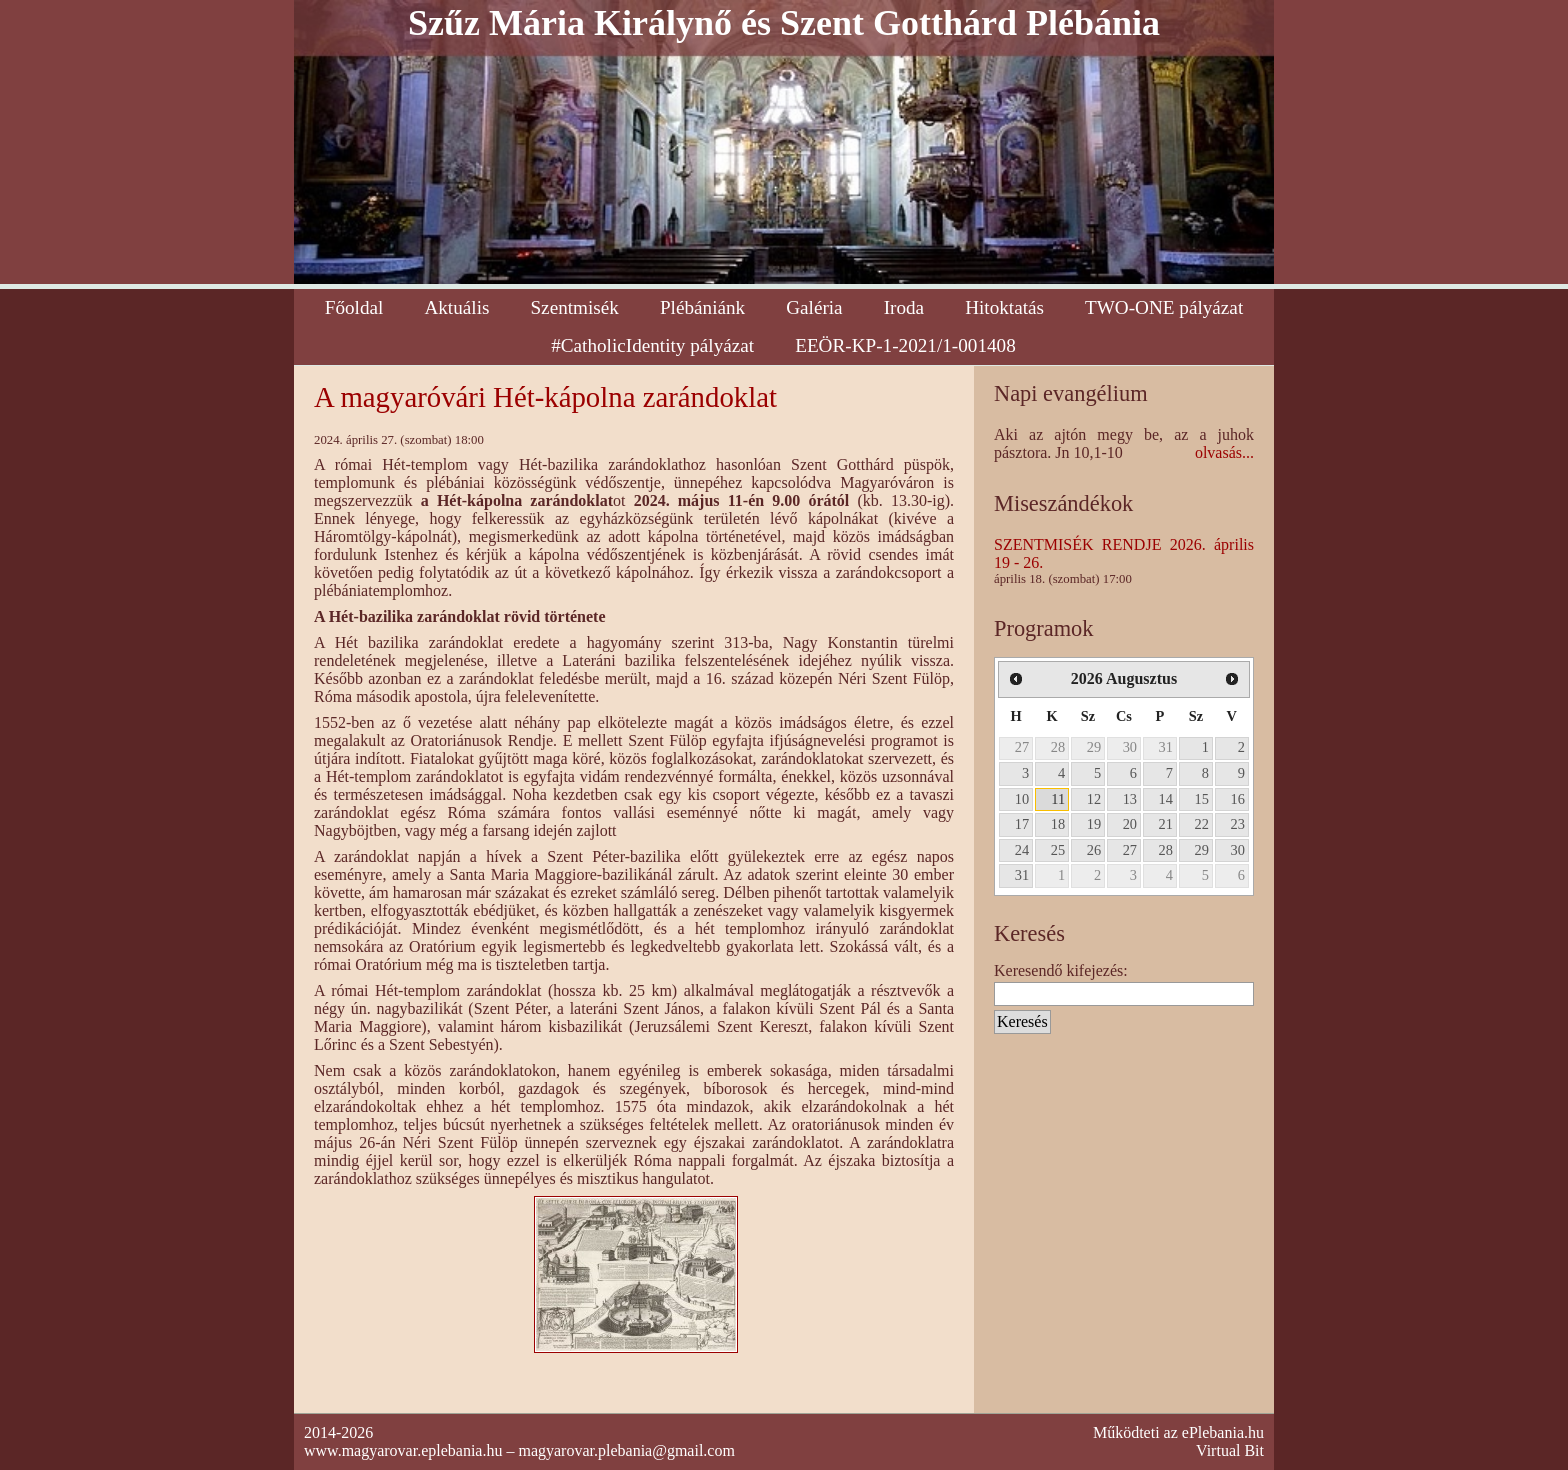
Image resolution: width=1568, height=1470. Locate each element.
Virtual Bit (1230, 1450)
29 (1094, 747)
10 (1022, 799)
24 (1022, 850)
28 (1058, 747)
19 (1094, 824)
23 (1238, 824)
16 (1238, 799)
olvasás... (1224, 452)
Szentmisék (574, 307)
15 (1202, 799)
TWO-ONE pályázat (1164, 307)
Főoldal (354, 307)
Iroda (904, 307)
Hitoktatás (1004, 307)
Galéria (814, 307)
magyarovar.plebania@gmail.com (626, 1450)
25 (1058, 850)
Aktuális (456, 307)
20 (1130, 824)
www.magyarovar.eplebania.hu (403, 1450)
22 (1202, 824)
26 (1094, 850)
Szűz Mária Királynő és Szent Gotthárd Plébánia (784, 23)
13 (1130, 799)
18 (1058, 824)
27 (1022, 747)
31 (1166, 747)
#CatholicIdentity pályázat (652, 345)
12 (1094, 799)
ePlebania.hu (1223, 1432)
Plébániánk (702, 307)
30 (1130, 747)
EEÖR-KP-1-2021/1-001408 (905, 345)
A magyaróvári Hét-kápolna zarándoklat (545, 397)
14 (1166, 799)
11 (1058, 799)
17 (1022, 824)
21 (1166, 824)
